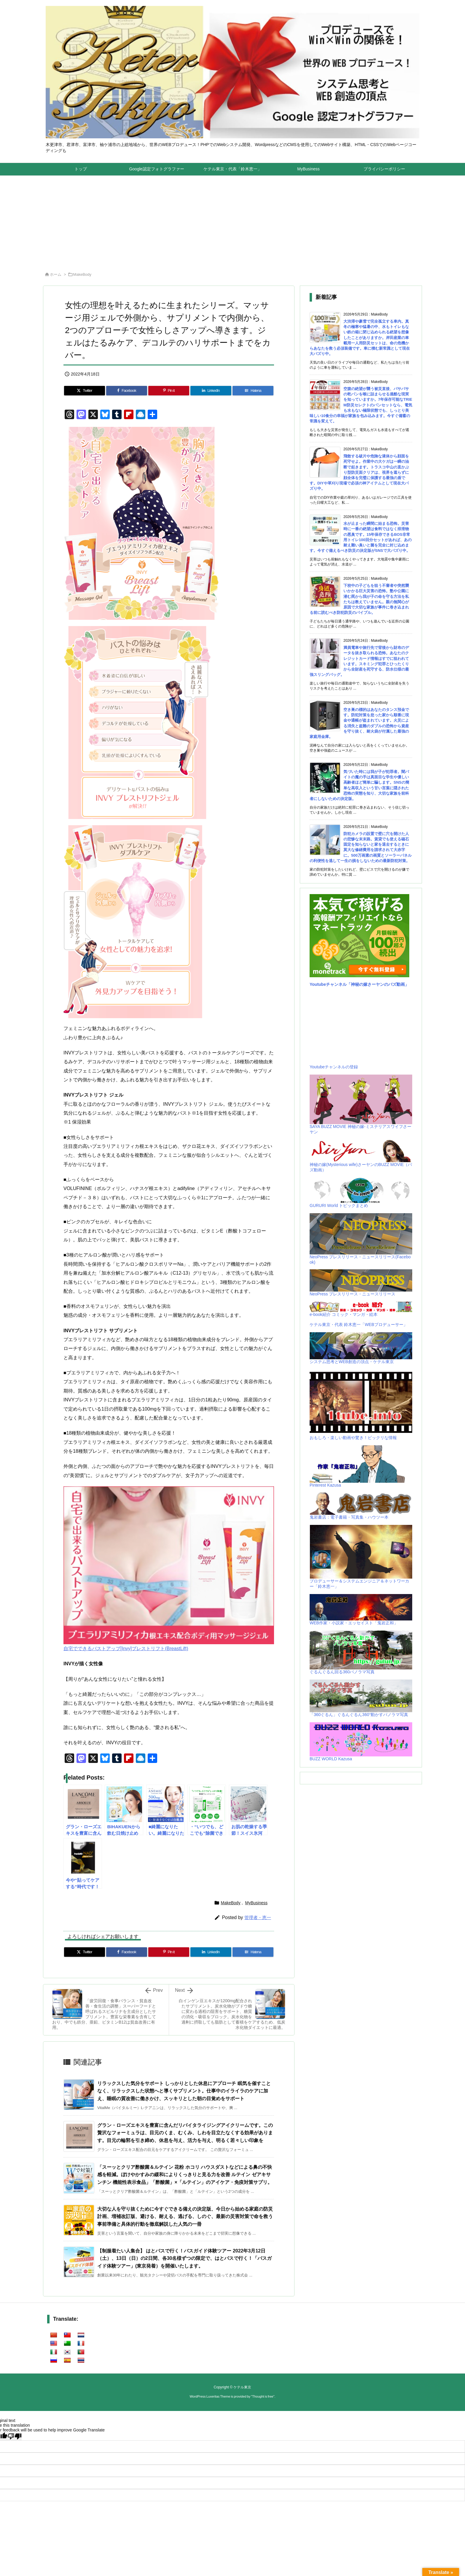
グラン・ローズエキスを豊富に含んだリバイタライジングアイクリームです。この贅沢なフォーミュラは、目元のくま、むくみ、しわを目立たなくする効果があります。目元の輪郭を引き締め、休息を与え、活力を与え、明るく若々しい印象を (185, 2133)
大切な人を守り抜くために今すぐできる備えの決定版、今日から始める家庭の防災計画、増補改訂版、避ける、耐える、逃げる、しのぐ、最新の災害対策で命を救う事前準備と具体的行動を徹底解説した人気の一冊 (185, 2216)
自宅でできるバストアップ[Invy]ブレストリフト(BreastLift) (125, 1648)
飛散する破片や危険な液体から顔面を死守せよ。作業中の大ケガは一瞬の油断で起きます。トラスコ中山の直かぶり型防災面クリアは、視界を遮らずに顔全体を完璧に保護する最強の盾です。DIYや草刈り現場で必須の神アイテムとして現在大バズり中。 (359, 472)
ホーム (55, 274)
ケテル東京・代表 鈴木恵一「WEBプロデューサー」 (358, 1324)
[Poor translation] (14, 2436)
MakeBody (82, 274)
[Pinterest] (168, 390)
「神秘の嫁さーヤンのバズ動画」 (378, 984)
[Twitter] (84, 390)
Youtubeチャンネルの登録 (334, 1066)
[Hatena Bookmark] (252, 390)
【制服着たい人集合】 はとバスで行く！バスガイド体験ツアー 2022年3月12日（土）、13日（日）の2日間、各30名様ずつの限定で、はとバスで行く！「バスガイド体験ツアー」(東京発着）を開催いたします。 (184, 2258)
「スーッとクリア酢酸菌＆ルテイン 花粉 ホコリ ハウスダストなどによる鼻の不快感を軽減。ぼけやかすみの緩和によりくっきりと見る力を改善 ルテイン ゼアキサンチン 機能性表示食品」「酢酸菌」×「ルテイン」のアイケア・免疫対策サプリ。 (184, 2175)
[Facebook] (126, 390)
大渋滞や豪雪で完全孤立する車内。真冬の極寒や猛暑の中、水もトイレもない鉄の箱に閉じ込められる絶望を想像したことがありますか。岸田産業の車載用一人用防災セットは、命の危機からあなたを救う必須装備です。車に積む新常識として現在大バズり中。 (360, 337)
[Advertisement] (232, 220)
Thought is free (262, 2396)
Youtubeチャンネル (328, 984)
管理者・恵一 (257, 1917)
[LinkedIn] (210, 390)
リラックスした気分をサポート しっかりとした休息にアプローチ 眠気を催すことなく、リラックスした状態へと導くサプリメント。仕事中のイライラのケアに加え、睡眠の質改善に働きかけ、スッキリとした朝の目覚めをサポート (184, 2091)
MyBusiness (256, 1902)
